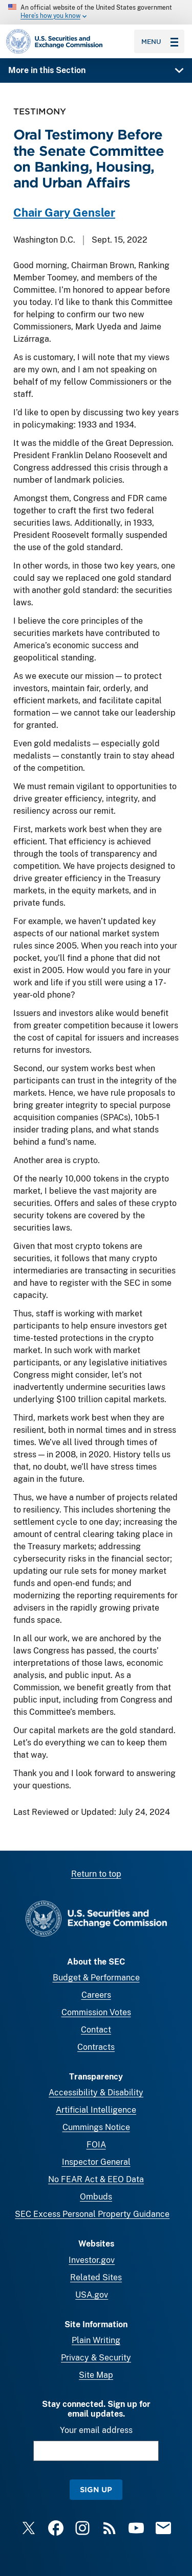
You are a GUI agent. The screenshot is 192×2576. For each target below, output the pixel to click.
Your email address (96, 2430)
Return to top (96, 1874)
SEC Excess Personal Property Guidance (92, 2214)
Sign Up (96, 2489)
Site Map (96, 2375)
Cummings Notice (96, 2127)
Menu (159, 41)
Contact (96, 2030)
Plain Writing (96, 2340)
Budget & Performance (96, 1977)
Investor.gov (92, 2260)
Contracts (96, 2047)
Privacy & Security (96, 2357)
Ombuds (96, 2197)
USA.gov (91, 2295)
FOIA (96, 2144)
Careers (96, 1995)
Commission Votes (96, 2012)
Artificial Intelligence (96, 2110)
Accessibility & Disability (96, 2092)
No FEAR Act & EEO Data (96, 2179)
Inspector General (96, 2162)
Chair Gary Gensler (64, 213)
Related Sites (96, 2277)
